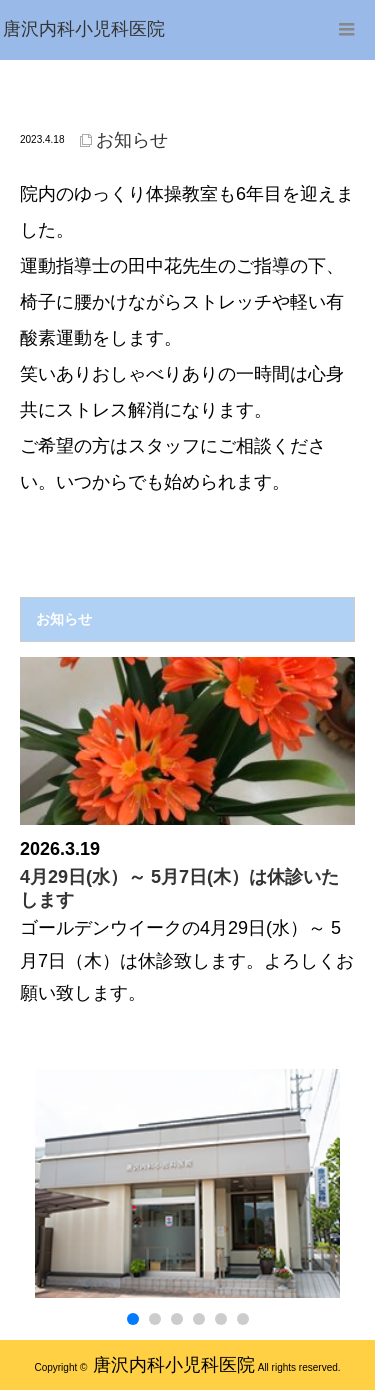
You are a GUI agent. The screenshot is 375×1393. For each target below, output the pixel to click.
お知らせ (132, 140)
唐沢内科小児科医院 (174, 1365)
